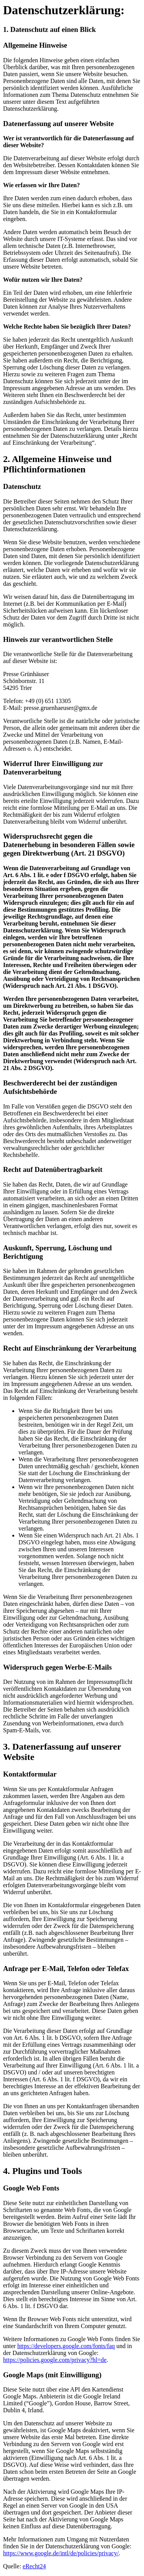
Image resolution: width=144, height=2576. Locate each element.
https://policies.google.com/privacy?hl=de (54, 2360)
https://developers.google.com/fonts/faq (66, 2346)
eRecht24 (34, 2566)
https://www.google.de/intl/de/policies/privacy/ (61, 2553)
